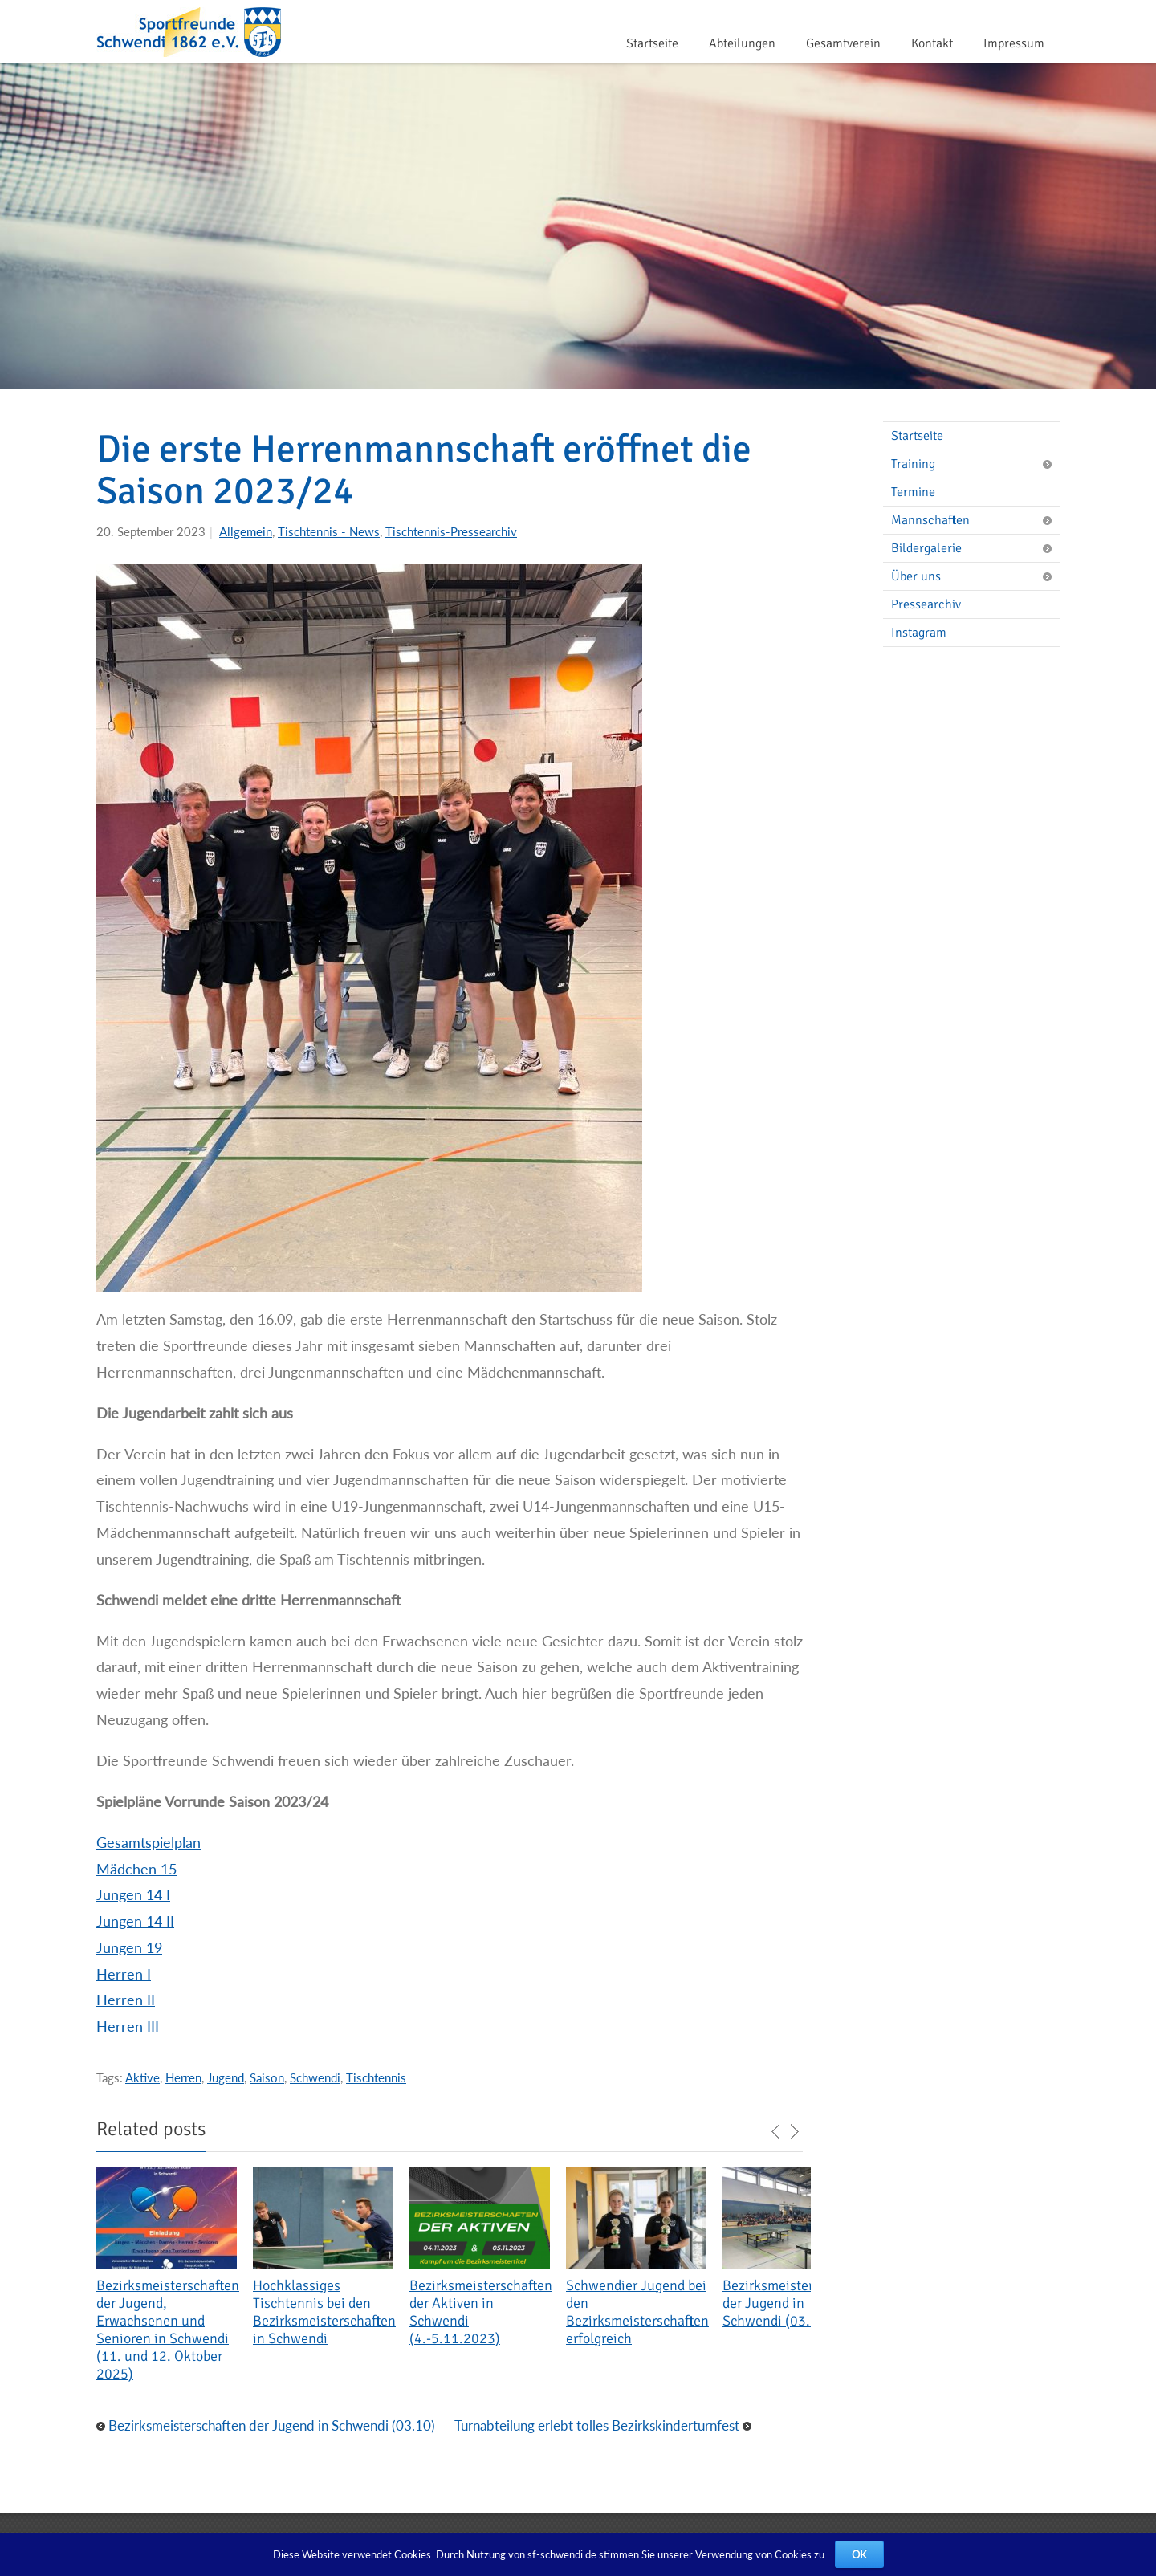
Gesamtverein (843, 43)
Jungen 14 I (133, 1894)
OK (859, 2554)
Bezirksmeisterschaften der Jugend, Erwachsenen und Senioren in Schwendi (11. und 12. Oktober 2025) (167, 2330)
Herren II (125, 1999)
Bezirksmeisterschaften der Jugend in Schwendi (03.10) (793, 2303)
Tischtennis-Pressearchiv (451, 531)
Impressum (1013, 43)
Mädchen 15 (136, 1869)
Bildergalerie (975, 548)
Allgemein (245, 531)
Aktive (142, 2077)
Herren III (127, 2026)
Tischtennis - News (329, 531)
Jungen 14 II (135, 1921)
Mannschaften (975, 520)
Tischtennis (376, 2077)
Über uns (975, 576)
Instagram (918, 633)
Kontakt (932, 43)
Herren (183, 2077)
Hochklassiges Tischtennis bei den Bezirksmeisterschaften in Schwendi (324, 2312)
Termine (913, 492)
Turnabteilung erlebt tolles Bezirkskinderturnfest (596, 2425)
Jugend (225, 2077)
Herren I (123, 1974)
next (794, 2132)
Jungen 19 (129, 1947)
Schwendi (315, 2077)
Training (975, 464)
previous (776, 2132)
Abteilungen (742, 43)
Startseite (652, 43)
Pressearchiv (926, 604)
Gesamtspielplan (148, 1842)
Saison (267, 2077)
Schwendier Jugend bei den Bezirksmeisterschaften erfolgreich (637, 2312)
